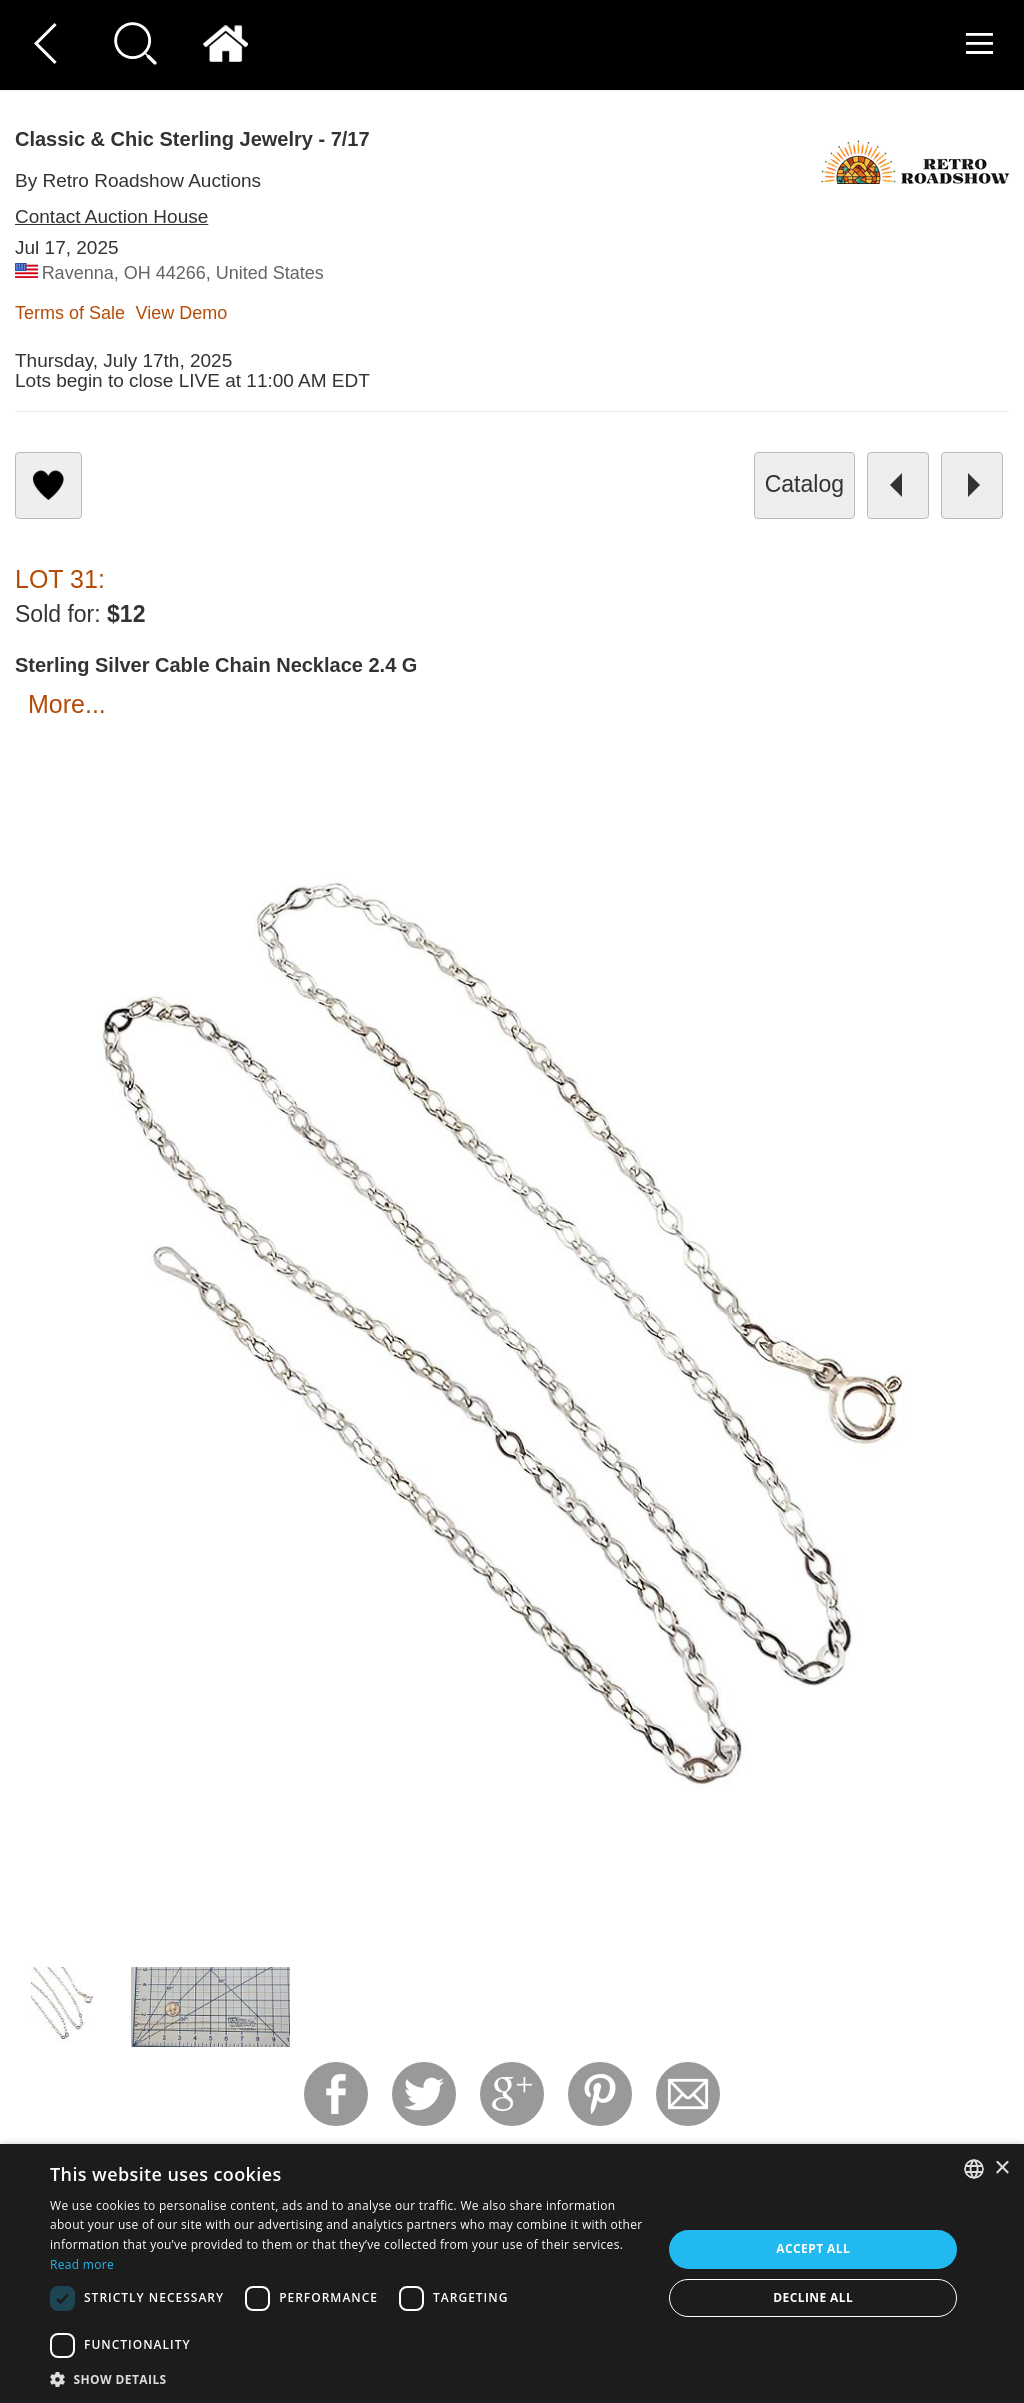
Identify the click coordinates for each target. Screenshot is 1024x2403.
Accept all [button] (813, 2248)
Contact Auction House (111, 216)
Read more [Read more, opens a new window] (82, 2264)
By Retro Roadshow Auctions (138, 180)
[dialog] (512, 2273)
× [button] (1001, 2168)
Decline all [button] (813, 2297)
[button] (347, 2378)
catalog (804, 484)
